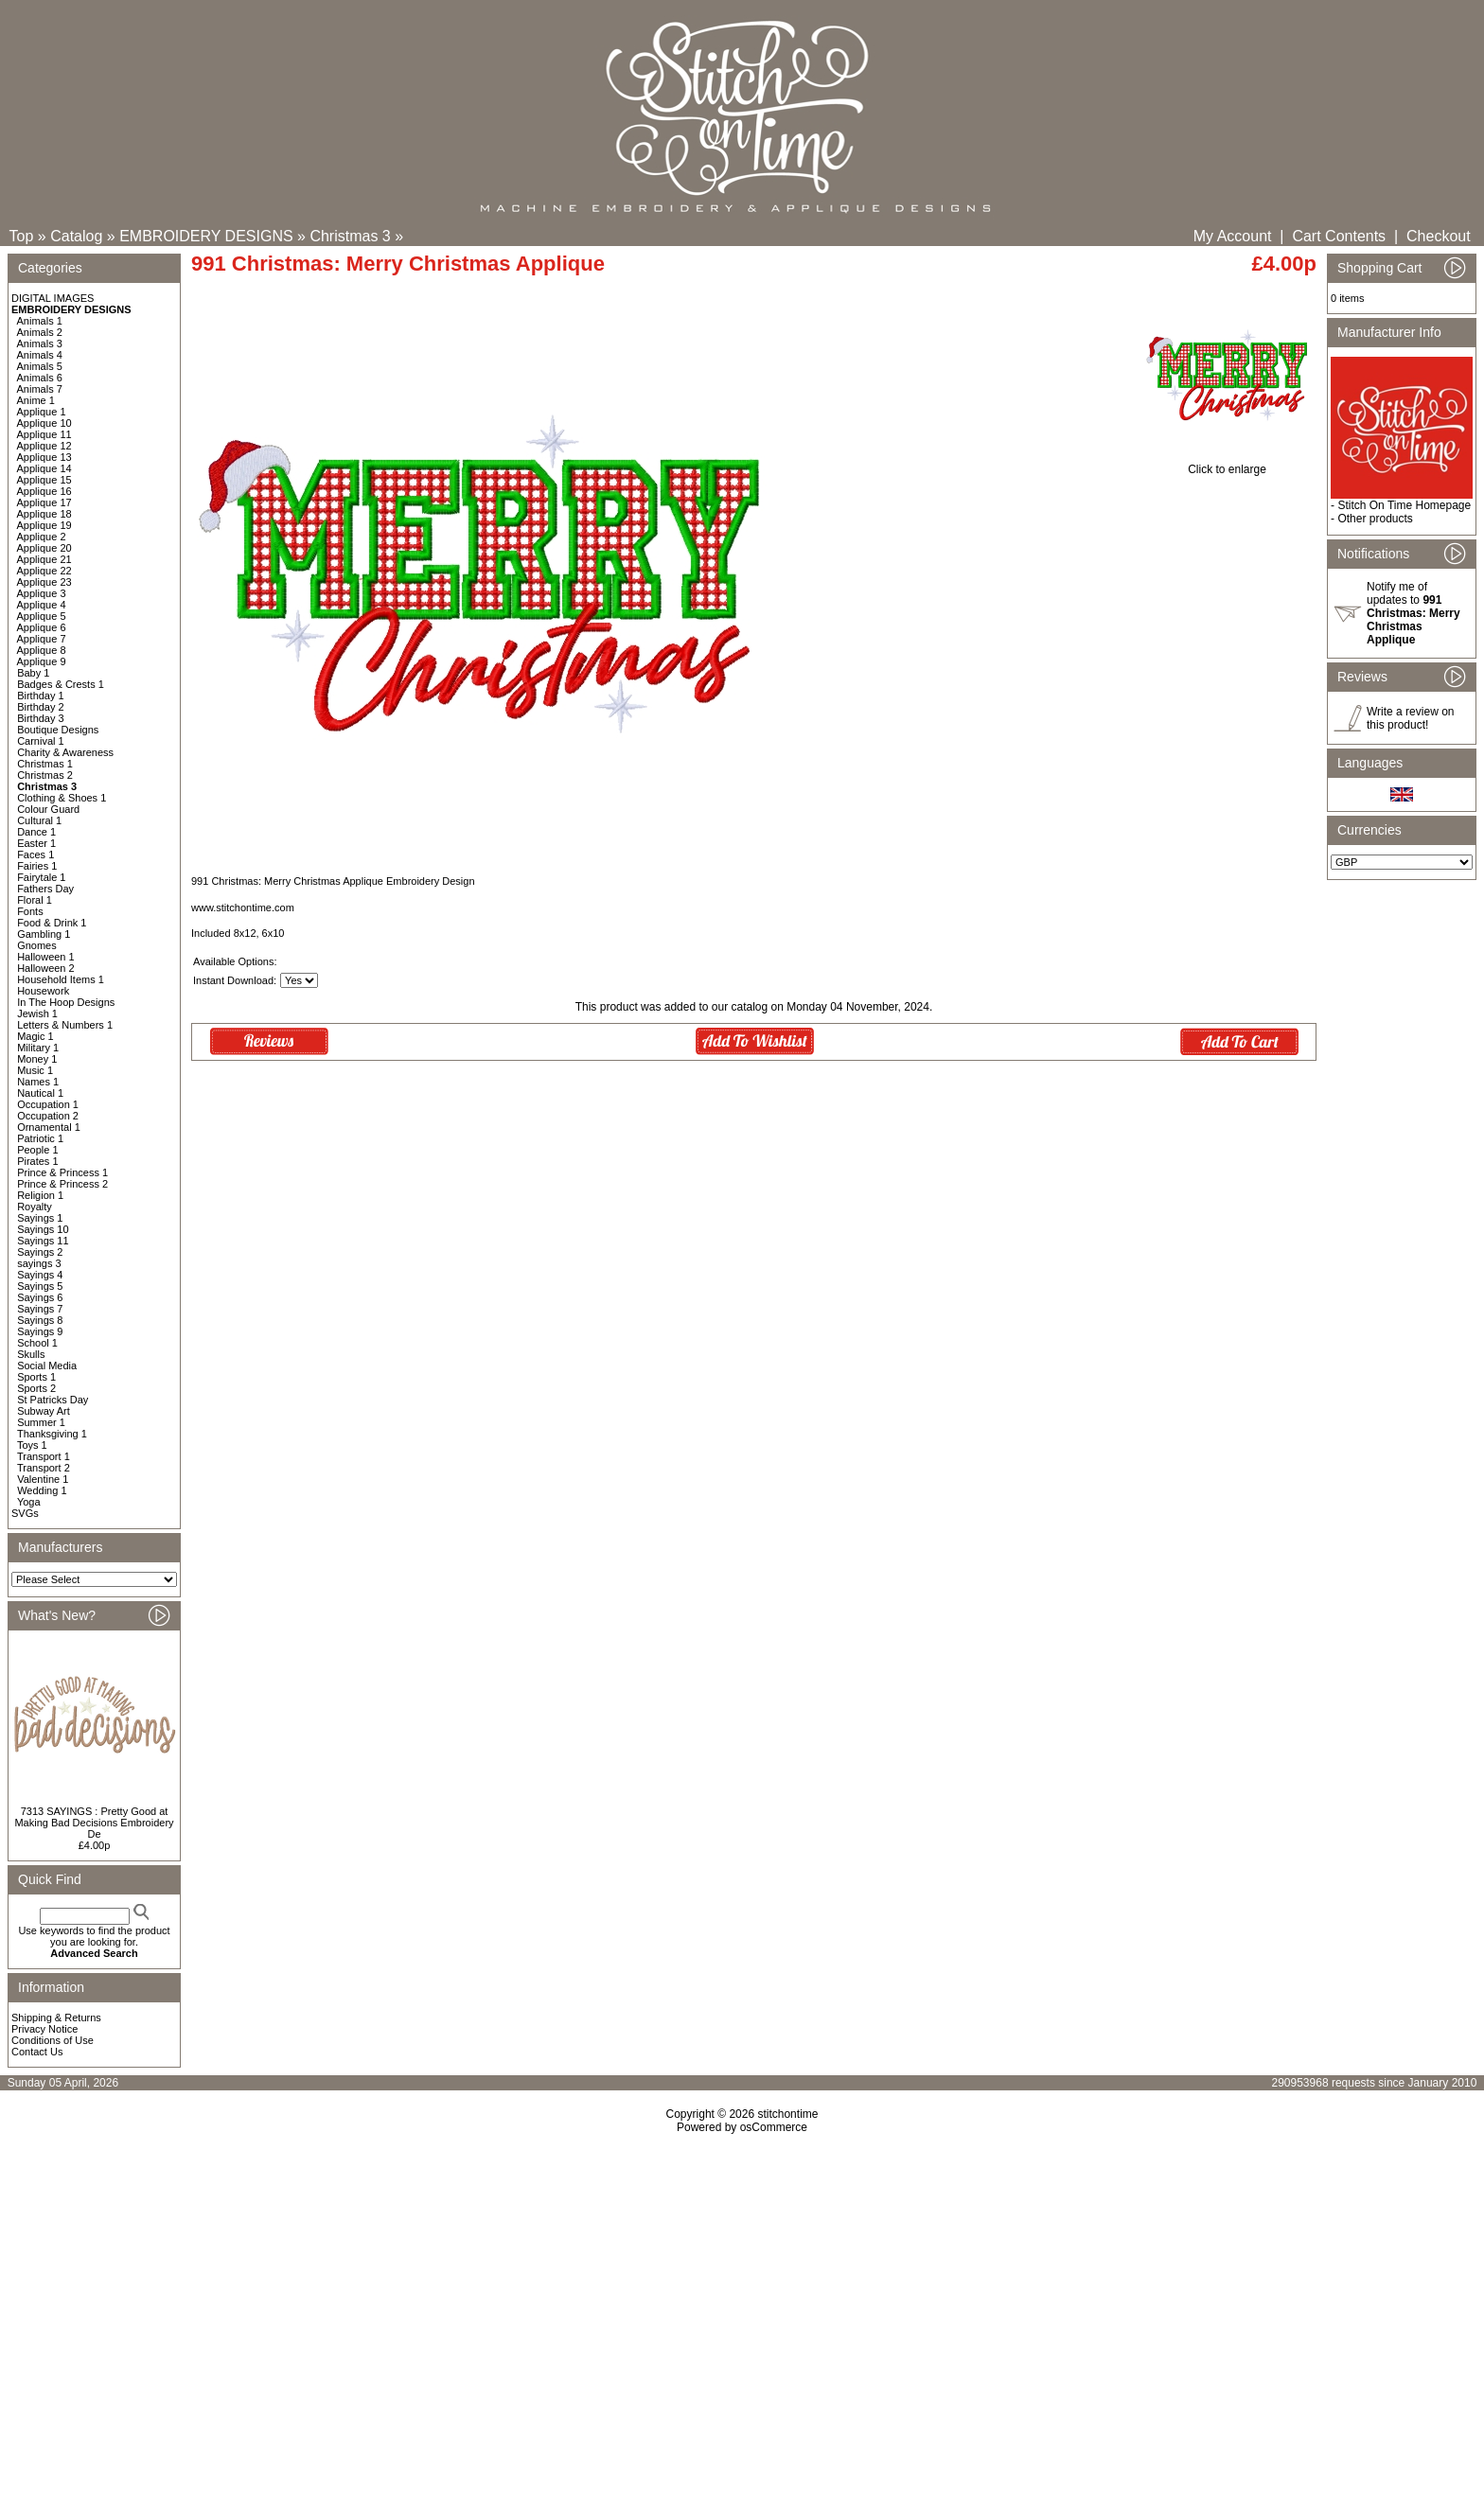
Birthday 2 (40, 707)
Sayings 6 (39, 1297)
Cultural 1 (39, 820)
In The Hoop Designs (66, 1002)
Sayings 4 (39, 1274)
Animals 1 (39, 320)
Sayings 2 (39, 1252)
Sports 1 (36, 1377)
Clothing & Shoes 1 (61, 797)
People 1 (37, 1149)
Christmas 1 (45, 763)
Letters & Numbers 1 (65, 1025)
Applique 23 (44, 582)
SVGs (25, 1513)
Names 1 (38, 1081)
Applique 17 (44, 502)
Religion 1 (40, 1195)
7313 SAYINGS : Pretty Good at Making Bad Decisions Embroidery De (93, 1823)
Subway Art (43, 1411)
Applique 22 (44, 570)
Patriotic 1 (40, 1138)
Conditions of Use (52, 2040)
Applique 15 (44, 479)
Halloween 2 (46, 968)
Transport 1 (43, 1456)
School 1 (37, 1342)
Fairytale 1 (41, 877)
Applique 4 (41, 604)
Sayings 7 (39, 1308)
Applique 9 (41, 661)
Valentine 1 (42, 1479)
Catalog (76, 236)
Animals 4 (39, 355)
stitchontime (787, 2114)
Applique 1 (41, 411)
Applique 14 (44, 468)
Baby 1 (33, 672)
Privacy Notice (44, 2029)
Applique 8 (41, 650)
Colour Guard (48, 809)
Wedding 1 (41, 1490)
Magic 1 (35, 1036)
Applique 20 (44, 548)
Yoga (29, 1501)
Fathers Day (45, 888)
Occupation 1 (48, 1104)
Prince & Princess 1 (62, 1172)
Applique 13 (44, 457)
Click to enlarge (1227, 464)
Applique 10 (44, 423)
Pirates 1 (37, 1161)
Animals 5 (39, 366)
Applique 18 (44, 514)
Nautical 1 (40, 1093)
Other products (1374, 518)
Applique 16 (44, 491)
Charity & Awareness (65, 752)
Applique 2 (41, 536)
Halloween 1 (46, 956)
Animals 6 (39, 377)
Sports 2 (36, 1388)
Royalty (34, 1206)
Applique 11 (44, 434)
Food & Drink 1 (51, 922)
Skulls (30, 1354)
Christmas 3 (349, 236)
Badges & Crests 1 (60, 684)
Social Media (47, 1365)
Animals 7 (39, 389)
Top (21, 236)
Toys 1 (32, 1445)
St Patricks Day (52, 1399)
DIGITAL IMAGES (52, 298)
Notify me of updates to (1413, 613)
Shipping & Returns (56, 2017)
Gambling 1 (43, 934)
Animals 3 (39, 343)
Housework (43, 990)
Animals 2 (39, 332)
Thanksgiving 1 (52, 1433)
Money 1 (37, 1059)
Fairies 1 (37, 866)
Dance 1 (36, 831)
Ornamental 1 (48, 1127)
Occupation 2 (48, 1115)
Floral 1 (34, 900)
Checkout (1438, 236)
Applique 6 (41, 627)
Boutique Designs (57, 729)
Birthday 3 (40, 718)
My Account (1232, 236)
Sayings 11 (42, 1240)
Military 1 (38, 1047)
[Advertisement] (742, 2296)
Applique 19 (44, 525)
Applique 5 (41, 616)
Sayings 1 (39, 1218)
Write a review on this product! (1410, 718)
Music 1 (35, 1070)
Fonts (30, 911)
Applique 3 (41, 593)
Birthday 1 (40, 695)
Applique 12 (44, 445)
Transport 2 (43, 1467)
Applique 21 (44, 559)
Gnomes (37, 945)
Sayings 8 (39, 1320)
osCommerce (773, 2127)
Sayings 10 (42, 1229)
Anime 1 (36, 400)
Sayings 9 (39, 1331)
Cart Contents (1339, 236)
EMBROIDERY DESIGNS (205, 236)
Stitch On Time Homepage (1404, 505)
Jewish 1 (37, 1013)
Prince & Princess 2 (62, 1184)
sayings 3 (39, 1263)
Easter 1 (36, 843)
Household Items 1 (60, 979)
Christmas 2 (45, 775)
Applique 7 (41, 638)
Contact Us (36, 2051)
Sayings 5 (39, 1286)
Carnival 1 (40, 741)
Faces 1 (35, 854)
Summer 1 (41, 1422)
